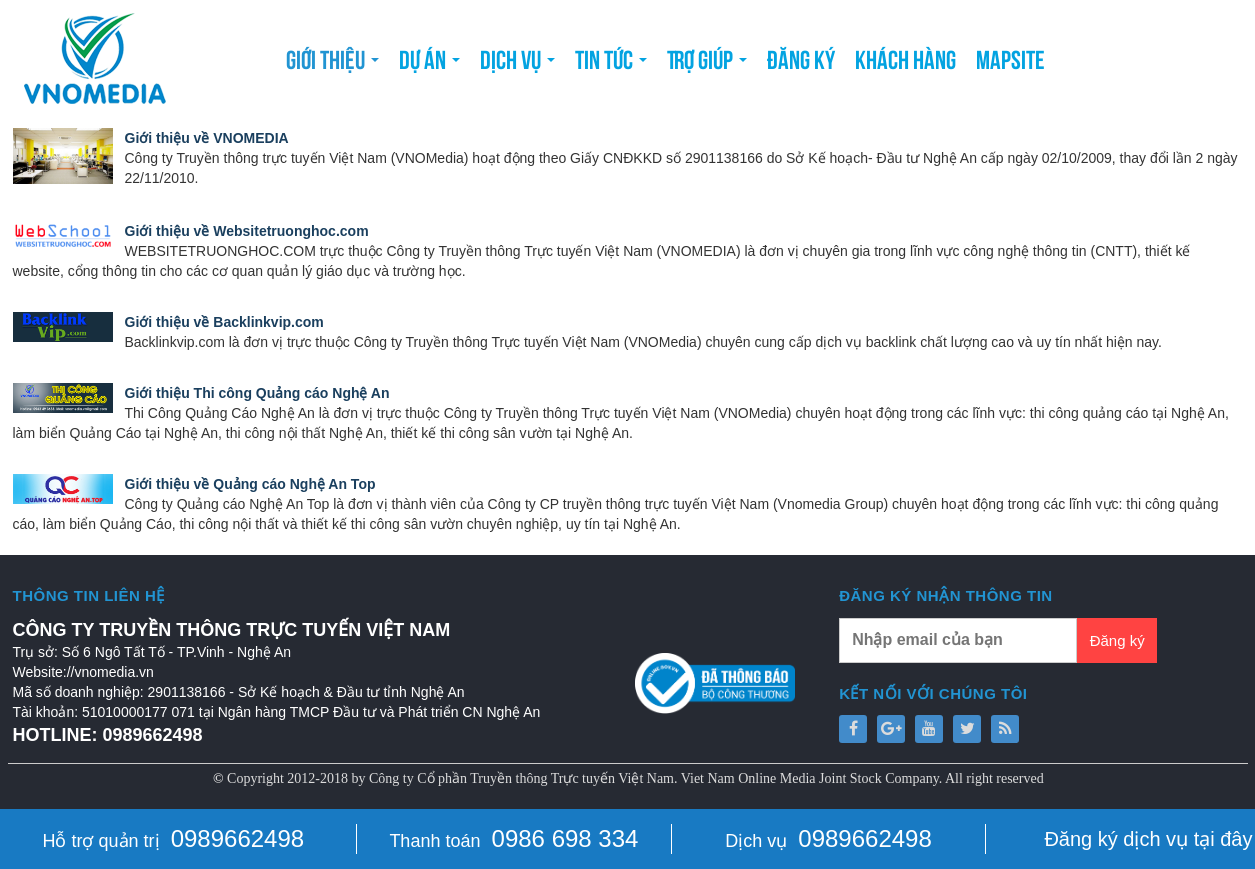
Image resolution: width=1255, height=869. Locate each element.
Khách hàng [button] (905, 57)
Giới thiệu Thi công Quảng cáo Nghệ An (257, 393)
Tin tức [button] (611, 64)
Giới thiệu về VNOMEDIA (207, 138)
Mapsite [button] (1010, 57)
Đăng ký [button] (801, 57)
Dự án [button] (429, 64)
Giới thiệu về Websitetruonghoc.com (247, 231)
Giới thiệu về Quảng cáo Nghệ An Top (250, 484)
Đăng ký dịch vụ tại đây (1148, 839)
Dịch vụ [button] (517, 64)
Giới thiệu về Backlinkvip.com (224, 322)
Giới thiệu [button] (332, 64)
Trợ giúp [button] (707, 64)
